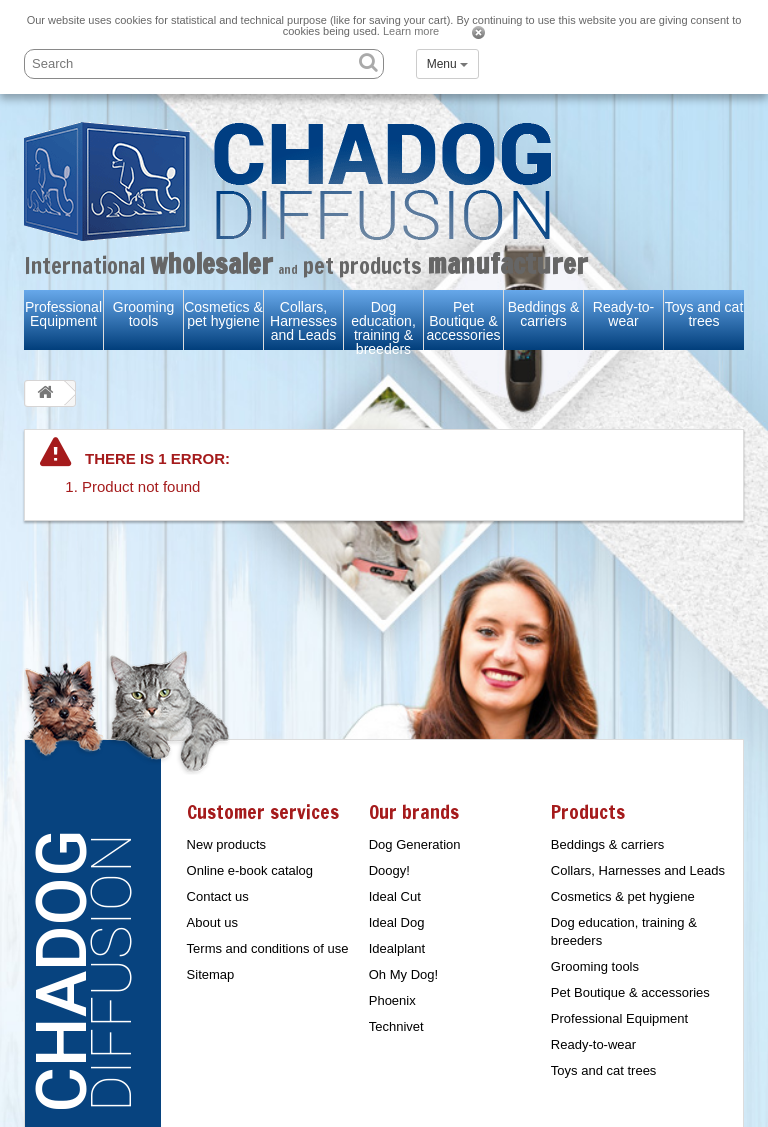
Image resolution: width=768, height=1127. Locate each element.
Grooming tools (143, 314)
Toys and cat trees (704, 314)
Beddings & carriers (544, 314)
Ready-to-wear (623, 314)
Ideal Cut (395, 896)
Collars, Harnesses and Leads (303, 321)
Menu (447, 64)
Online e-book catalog (250, 870)
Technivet (396, 1026)
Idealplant (397, 948)
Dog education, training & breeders (383, 328)
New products (226, 844)
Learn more (411, 31)
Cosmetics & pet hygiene (223, 314)
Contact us (218, 896)
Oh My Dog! (403, 974)
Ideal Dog (397, 922)
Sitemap (211, 974)
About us (212, 922)
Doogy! (389, 870)
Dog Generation (415, 844)
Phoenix (392, 1000)
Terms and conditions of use (268, 948)
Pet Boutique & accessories (464, 321)
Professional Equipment (63, 314)
